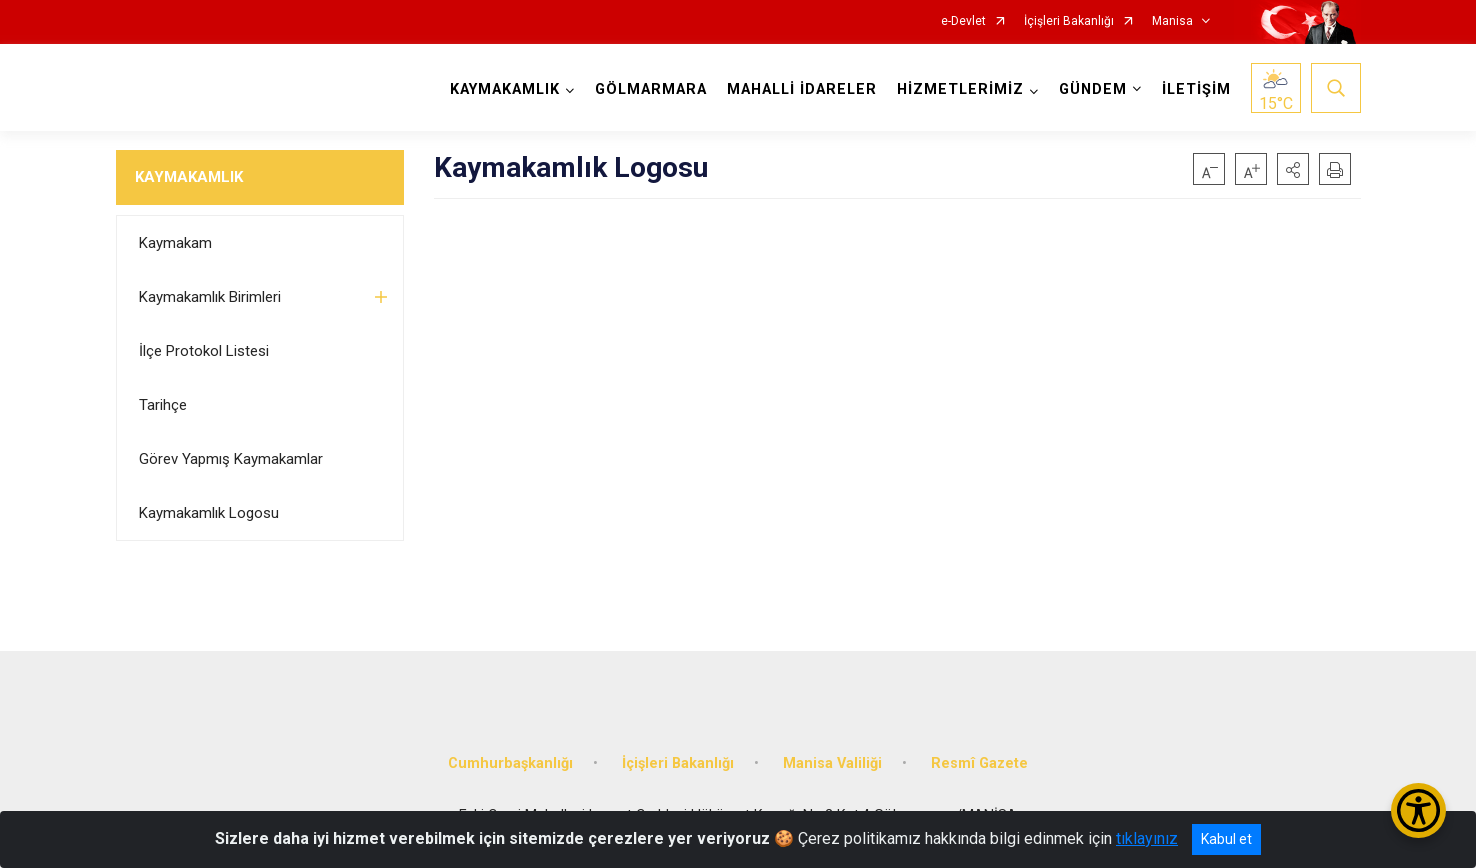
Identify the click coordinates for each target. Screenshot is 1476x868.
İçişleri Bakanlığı (1069, 21)
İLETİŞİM (1196, 89)
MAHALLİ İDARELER (802, 89)
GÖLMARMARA (651, 89)
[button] (1293, 169)
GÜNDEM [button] (1093, 89)
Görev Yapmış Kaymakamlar (231, 459)
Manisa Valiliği (832, 763)
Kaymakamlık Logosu (209, 513)
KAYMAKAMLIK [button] (505, 89)
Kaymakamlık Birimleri (210, 297)
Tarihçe (163, 405)
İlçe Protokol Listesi (204, 351)
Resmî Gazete (979, 763)
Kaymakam (175, 243)
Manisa (1172, 21)
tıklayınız (1147, 838)
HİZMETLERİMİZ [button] (960, 89)
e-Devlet (963, 21)
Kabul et (1226, 839)
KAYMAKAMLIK (189, 177)
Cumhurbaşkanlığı (510, 763)
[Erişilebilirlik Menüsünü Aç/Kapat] (1418, 810)
